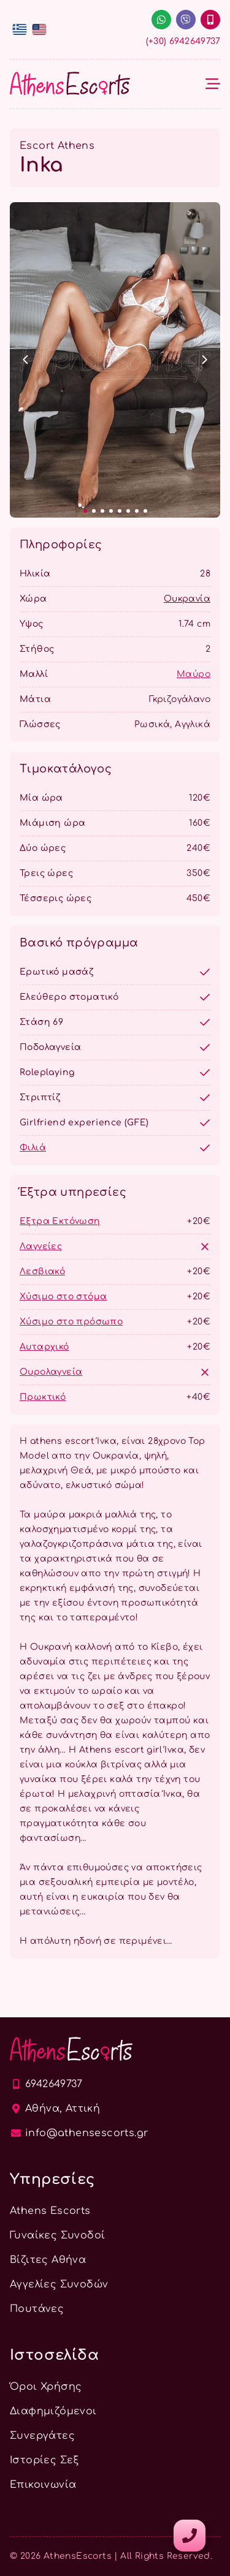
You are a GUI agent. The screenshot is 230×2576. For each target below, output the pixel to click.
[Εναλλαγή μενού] (212, 84)
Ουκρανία (187, 598)
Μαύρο (193, 674)
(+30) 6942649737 (183, 41)
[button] (26, 359)
